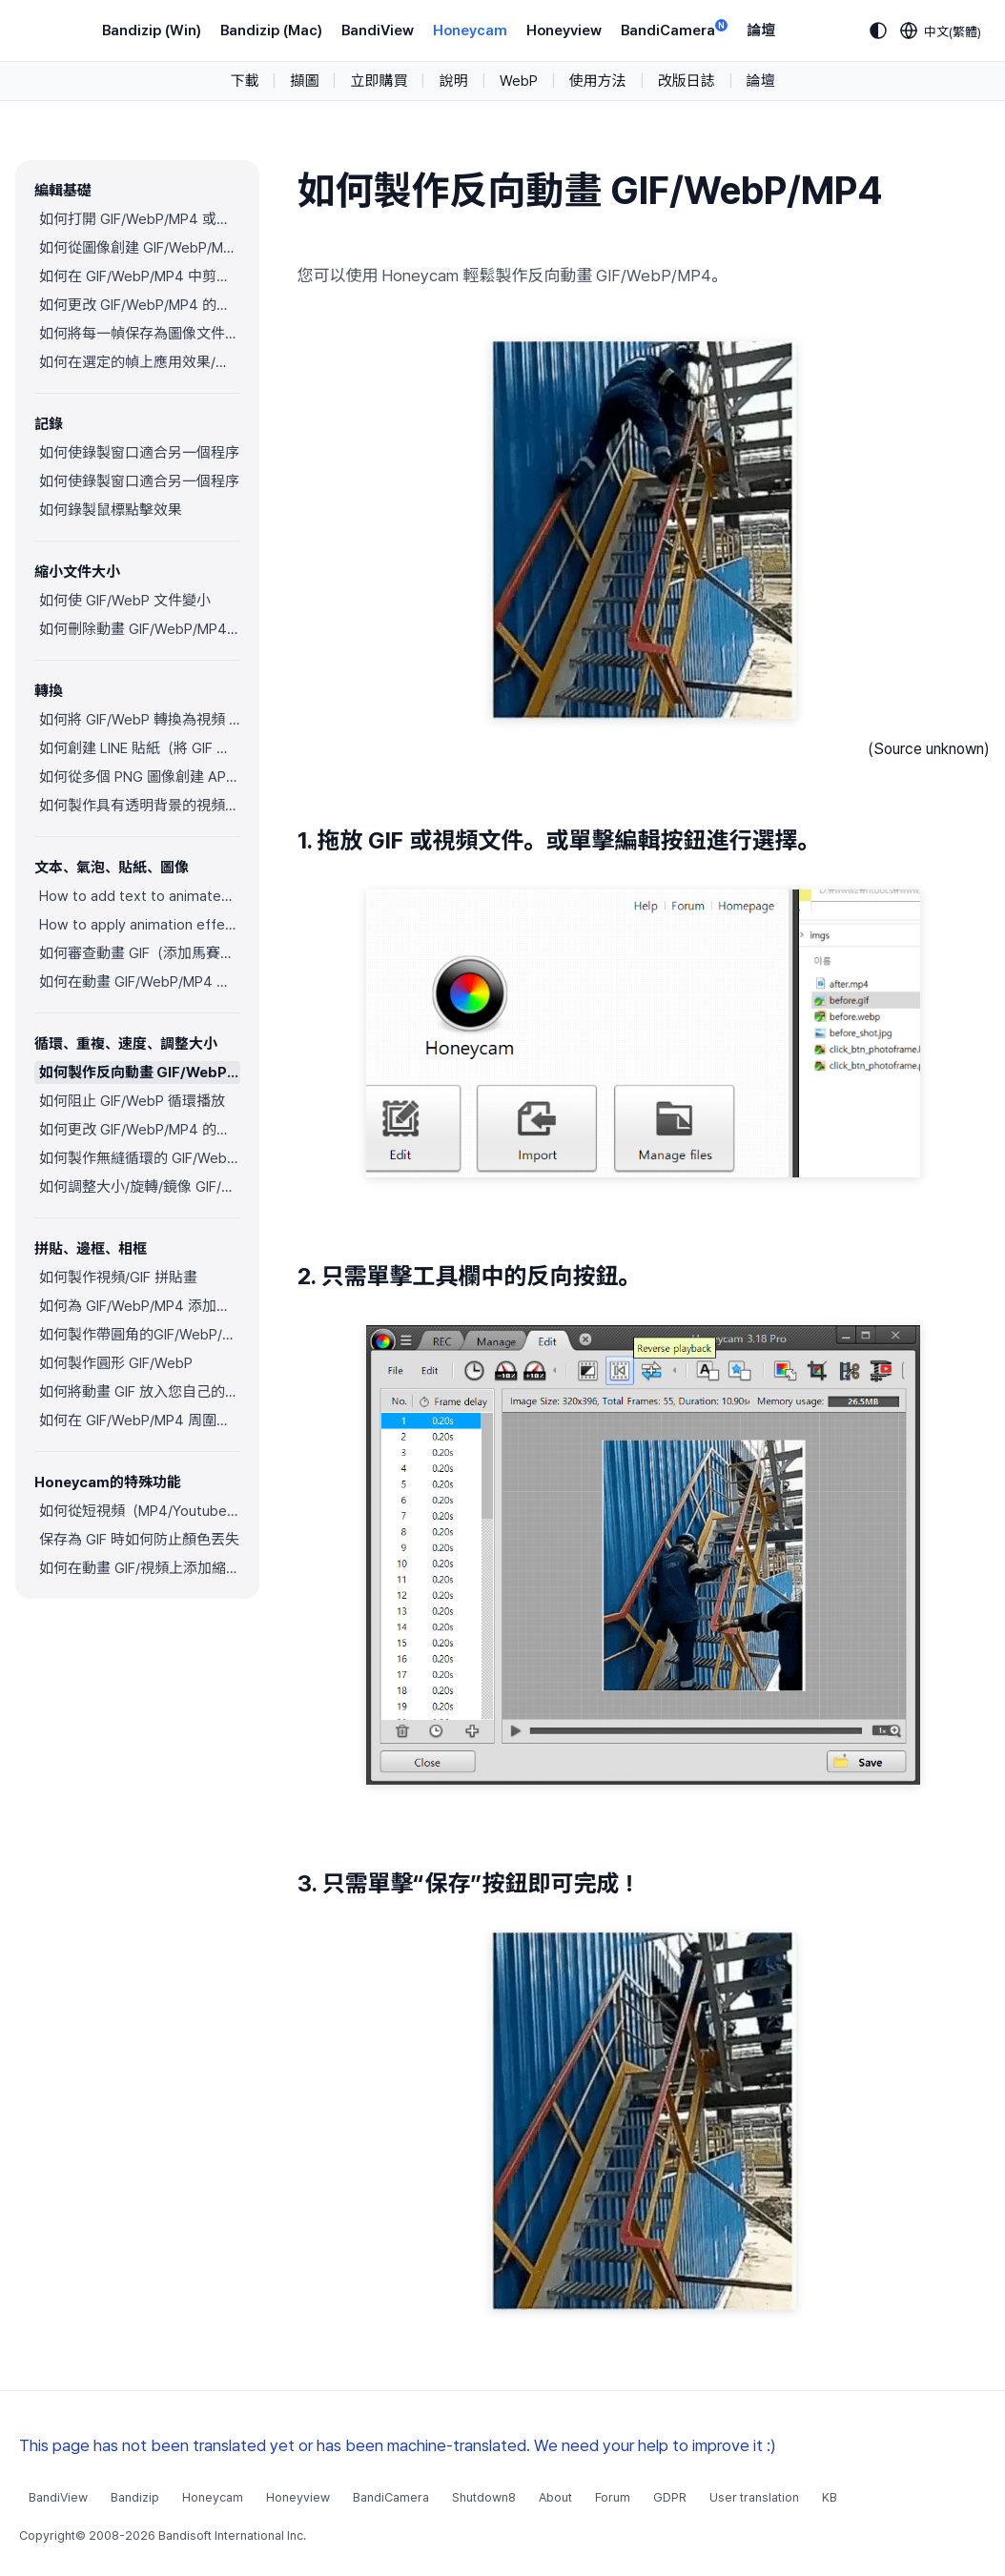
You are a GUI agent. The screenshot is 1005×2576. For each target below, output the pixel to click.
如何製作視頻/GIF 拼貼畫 (118, 1277)
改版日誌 (686, 81)
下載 (244, 81)
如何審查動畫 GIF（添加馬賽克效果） (139, 953)
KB (829, 2497)
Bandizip (135, 2497)
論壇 (761, 30)
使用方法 (597, 81)
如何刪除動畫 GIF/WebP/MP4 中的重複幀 (139, 629)
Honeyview (564, 30)
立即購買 (378, 81)
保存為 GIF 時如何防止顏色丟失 (139, 1539)
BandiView (377, 30)
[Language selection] (941, 30)
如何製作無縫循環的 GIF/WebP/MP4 (139, 1158)
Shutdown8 (484, 2497)
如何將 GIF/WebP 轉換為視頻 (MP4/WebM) (139, 719)
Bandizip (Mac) (271, 30)
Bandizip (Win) (151, 30)
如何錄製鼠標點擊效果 (110, 510)
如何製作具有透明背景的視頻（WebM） (139, 805)
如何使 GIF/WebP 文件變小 (125, 600)
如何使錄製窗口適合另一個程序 (139, 452)
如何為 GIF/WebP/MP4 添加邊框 (139, 1306)
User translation (754, 2497)
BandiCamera (674, 29)
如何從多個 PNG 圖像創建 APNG (139, 777)
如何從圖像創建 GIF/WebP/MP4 (139, 247)
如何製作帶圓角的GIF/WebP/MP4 (139, 1334)
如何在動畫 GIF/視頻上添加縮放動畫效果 (139, 1568)
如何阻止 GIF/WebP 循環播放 (132, 1101)
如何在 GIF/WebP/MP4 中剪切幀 (139, 276)
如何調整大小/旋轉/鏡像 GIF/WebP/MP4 (139, 1187)
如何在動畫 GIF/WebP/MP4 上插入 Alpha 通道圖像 (139, 982)
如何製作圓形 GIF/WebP (116, 1363)
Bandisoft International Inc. (232, 2535)
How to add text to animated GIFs (139, 896)
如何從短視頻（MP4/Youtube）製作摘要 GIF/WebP (139, 1511)
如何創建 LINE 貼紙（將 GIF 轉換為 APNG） (139, 748)
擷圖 (304, 81)
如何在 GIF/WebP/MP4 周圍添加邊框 (139, 1420)
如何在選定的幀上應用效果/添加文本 (139, 362)
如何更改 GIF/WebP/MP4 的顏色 (139, 305)
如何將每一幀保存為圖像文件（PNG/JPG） (139, 333)
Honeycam (470, 30)
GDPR (670, 2497)
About (555, 2497)
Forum (612, 2497)
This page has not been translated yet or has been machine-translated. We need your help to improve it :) (397, 2445)
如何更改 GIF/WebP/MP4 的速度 (139, 1129)
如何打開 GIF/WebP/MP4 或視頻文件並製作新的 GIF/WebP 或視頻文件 (139, 219)
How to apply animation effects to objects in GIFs (139, 924)
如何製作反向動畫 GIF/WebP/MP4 (139, 1072)
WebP (519, 81)
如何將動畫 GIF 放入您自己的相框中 (139, 1391)
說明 (453, 81)
